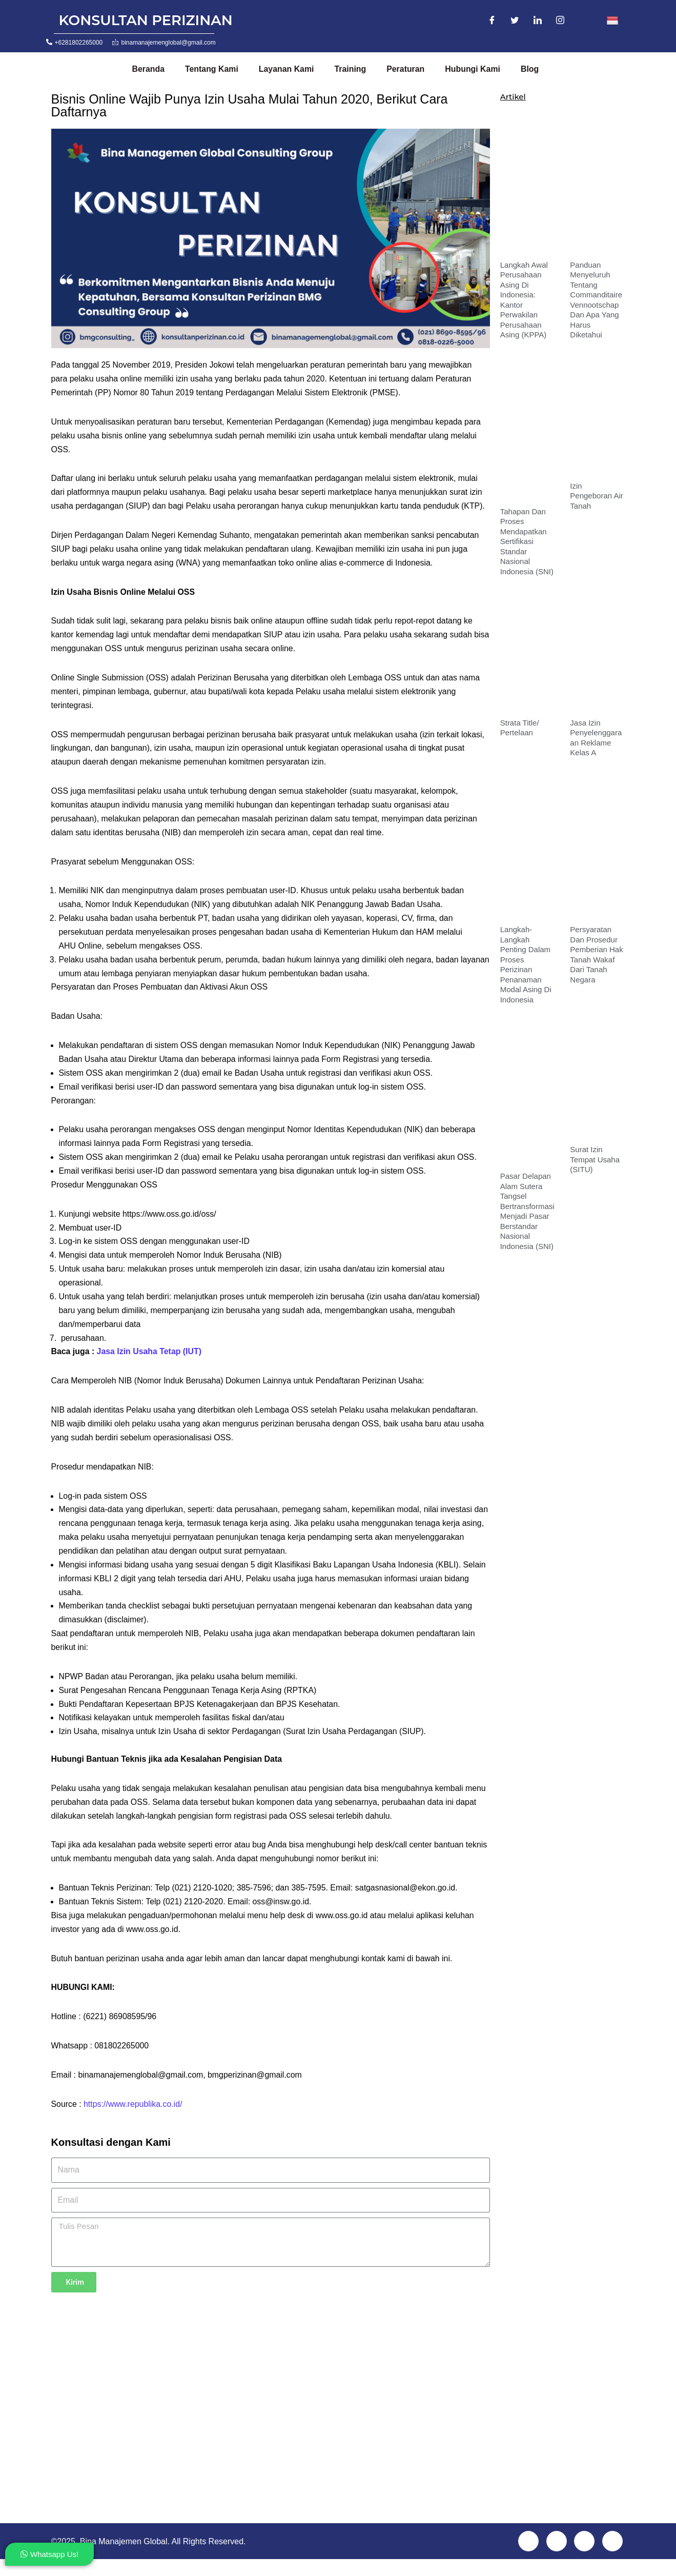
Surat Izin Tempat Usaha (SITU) (595, 1159)
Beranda (148, 69)
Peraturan (407, 69)
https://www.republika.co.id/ (133, 2120)
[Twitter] (514, 21)
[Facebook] (492, 21)
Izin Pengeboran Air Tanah (596, 495)
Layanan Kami (287, 69)
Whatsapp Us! (49, 2554)
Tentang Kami (212, 69)
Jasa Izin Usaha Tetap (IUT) (149, 1361)
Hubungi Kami (474, 69)
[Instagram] (560, 21)
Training (351, 69)
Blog (532, 69)
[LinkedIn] (537, 21)
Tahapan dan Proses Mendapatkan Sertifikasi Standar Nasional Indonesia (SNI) (527, 541)
